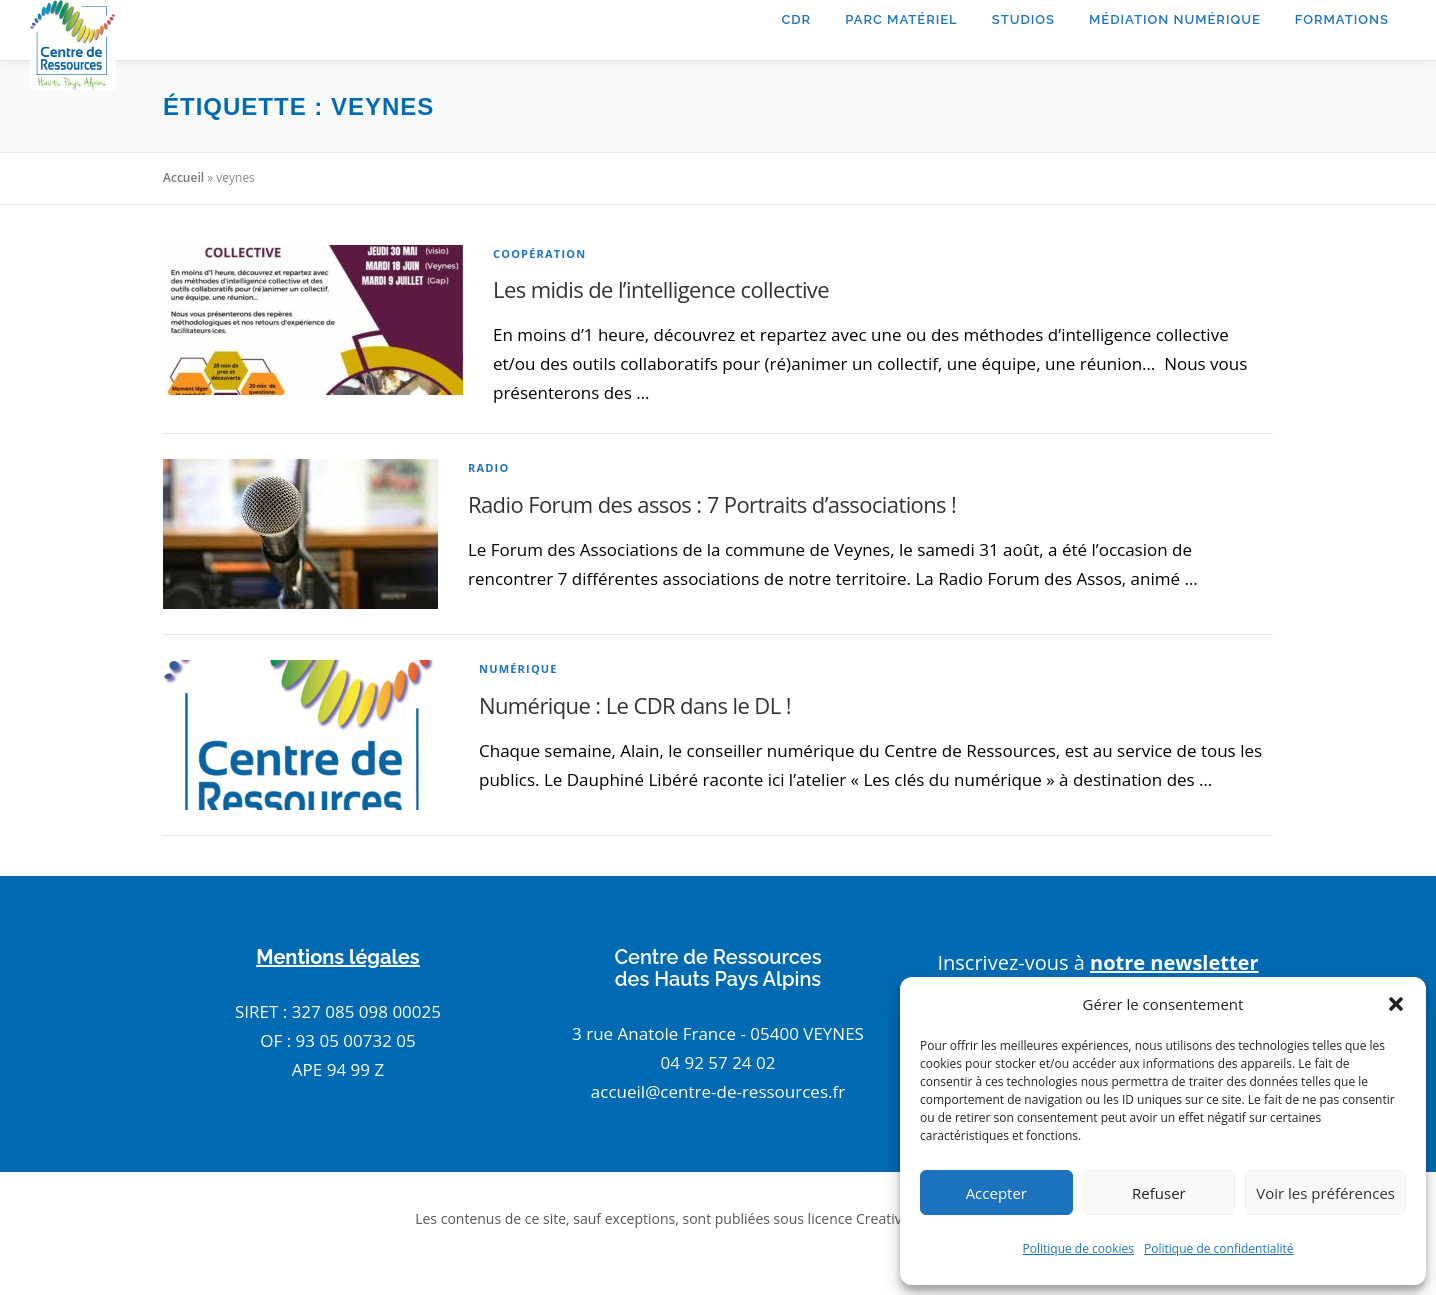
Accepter (996, 1193)
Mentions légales (337, 957)
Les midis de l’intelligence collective (661, 289)
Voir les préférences (1325, 1193)
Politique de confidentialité (1218, 1248)
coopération (539, 253)
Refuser (1159, 1193)
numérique (518, 668)
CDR (796, 19)
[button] (1396, 1004)
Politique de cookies (1079, 1248)
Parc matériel (901, 19)
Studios (1023, 19)
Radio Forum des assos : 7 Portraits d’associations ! (712, 504)
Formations (1342, 19)
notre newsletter (1174, 962)
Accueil (183, 177)
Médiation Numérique (1175, 19)
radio (488, 467)
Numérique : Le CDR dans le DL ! (635, 705)
